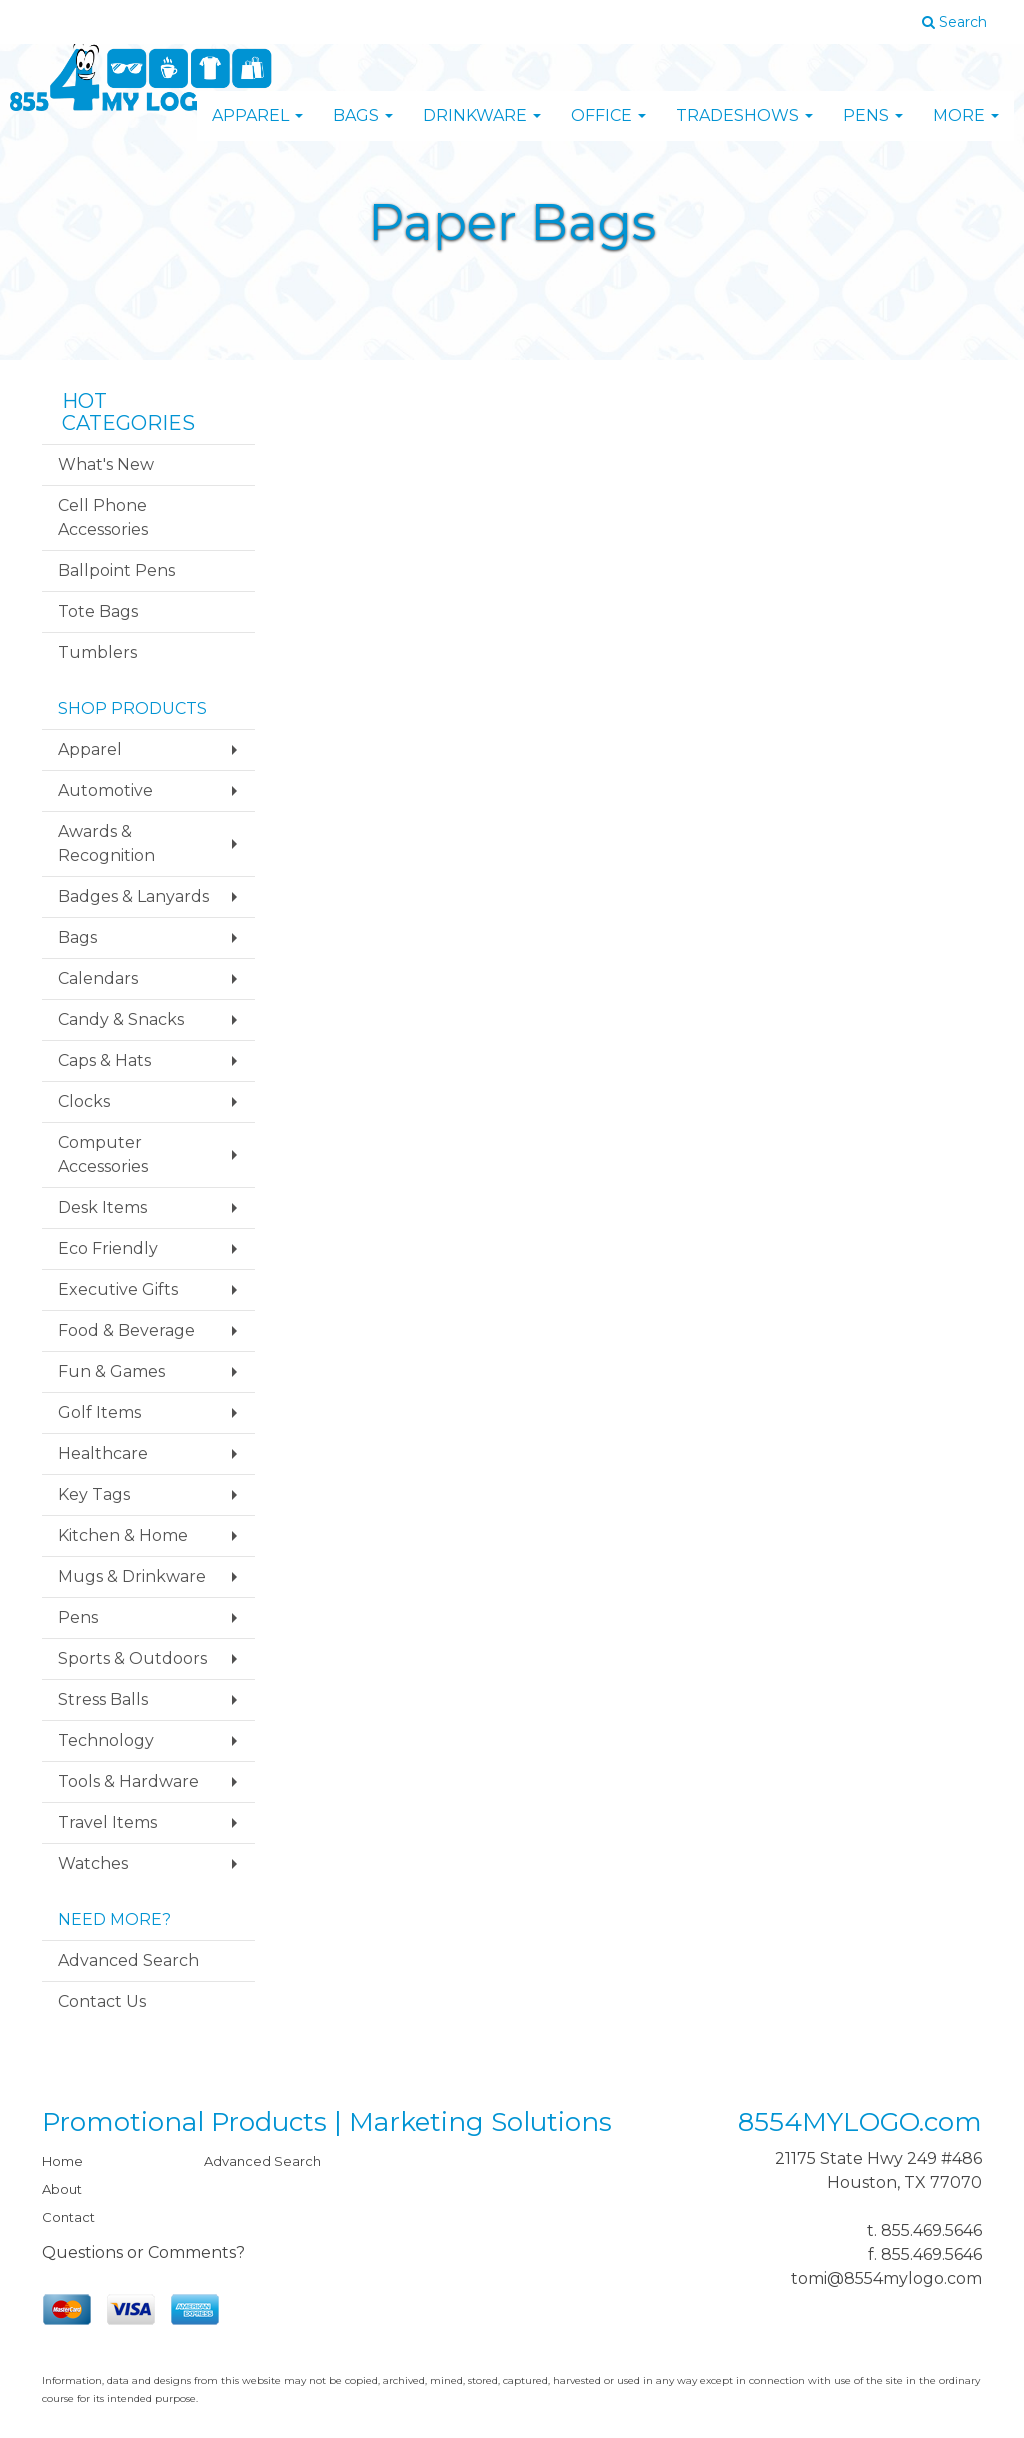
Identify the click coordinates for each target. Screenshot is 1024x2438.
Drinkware (482, 129)
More (966, 129)
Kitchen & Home (123, 1535)
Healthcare (103, 1453)
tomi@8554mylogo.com (886, 2278)
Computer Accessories (103, 1154)
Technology (106, 1740)
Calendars (98, 978)
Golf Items (99, 1412)
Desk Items (102, 1207)
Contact (68, 2217)
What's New (106, 464)
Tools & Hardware (128, 1781)
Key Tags (94, 1494)
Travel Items (107, 1822)
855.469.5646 (931, 2230)
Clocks (84, 1101)
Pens (873, 129)
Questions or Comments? (143, 2252)
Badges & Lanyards (133, 896)
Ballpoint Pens (116, 570)
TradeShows (744, 129)
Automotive (105, 790)
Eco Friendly (108, 1248)
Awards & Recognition (106, 843)
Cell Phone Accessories (103, 517)
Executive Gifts (118, 1289)
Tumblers (97, 652)
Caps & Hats (104, 1060)
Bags (363, 129)
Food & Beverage (126, 1330)
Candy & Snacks (121, 1019)
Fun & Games (111, 1371)
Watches (93, 1863)
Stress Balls (103, 1699)
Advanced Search (128, 1960)
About (62, 2189)
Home (62, 2161)
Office (608, 129)
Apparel (257, 129)
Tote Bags (98, 611)
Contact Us (102, 2001)
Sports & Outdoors (132, 1658)
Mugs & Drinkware (132, 1576)
